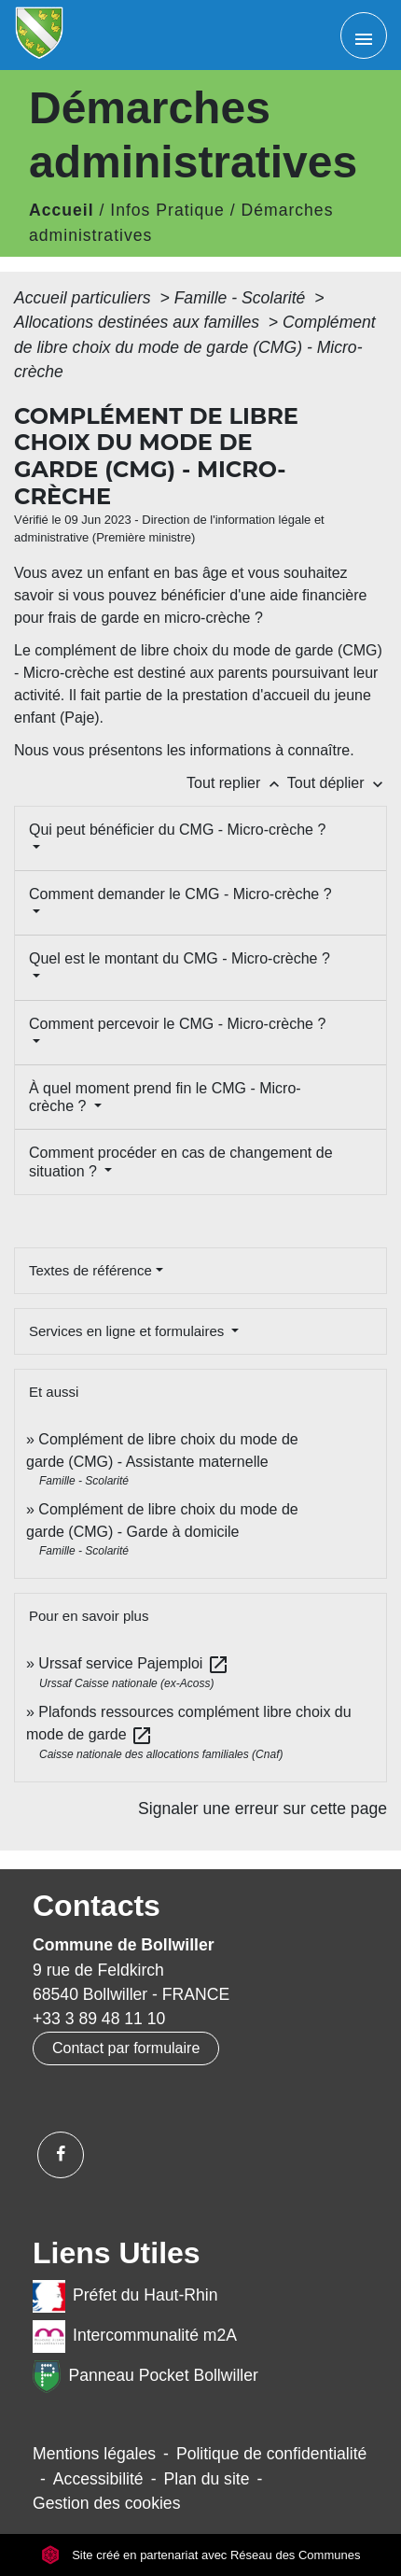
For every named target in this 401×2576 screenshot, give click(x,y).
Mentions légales (94, 2453)
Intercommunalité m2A (135, 2336)
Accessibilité (98, 2479)
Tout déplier (337, 783)
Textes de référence (90, 1270)
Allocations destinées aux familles (139, 322)
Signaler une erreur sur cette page (262, 1808)
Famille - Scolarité (242, 298)
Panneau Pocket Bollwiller (145, 2376)
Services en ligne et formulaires (128, 1331)
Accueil (61, 210)
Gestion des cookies (106, 2503)
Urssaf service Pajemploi (133, 1663)
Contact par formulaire (126, 2048)
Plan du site (207, 2479)
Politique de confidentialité (271, 2453)
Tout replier (237, 783)
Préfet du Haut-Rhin (125, 2296)
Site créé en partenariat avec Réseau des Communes (201, 2555)
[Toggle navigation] (363, 35)
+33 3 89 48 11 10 (99, 2018)
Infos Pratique (167, 210)
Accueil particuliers (85, 298)
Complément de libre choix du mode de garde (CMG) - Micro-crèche (195, 347)
